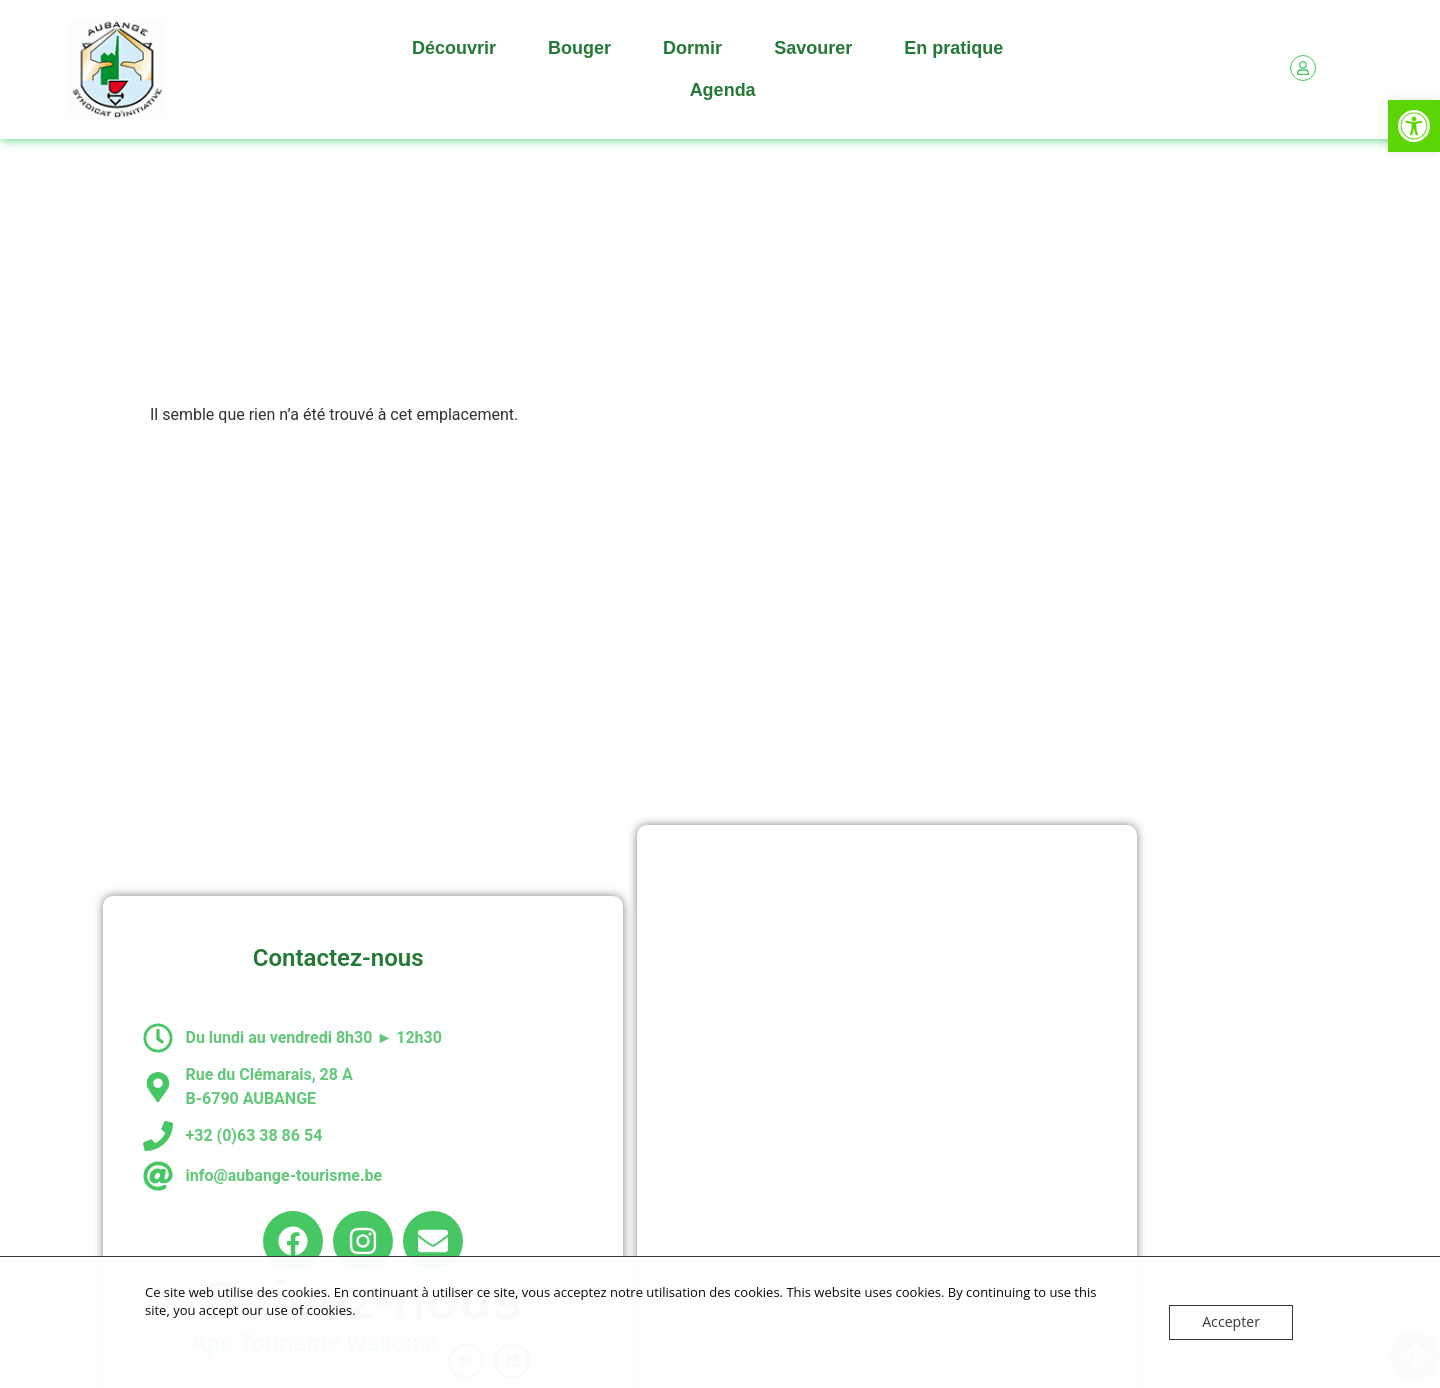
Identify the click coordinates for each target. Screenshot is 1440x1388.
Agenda (723, 90)
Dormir (697, 48)
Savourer (818, 48)
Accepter (1233, 1322)
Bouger (584, 48)
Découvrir (459, 48)
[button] (1414, 126)
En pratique (958, 48)
